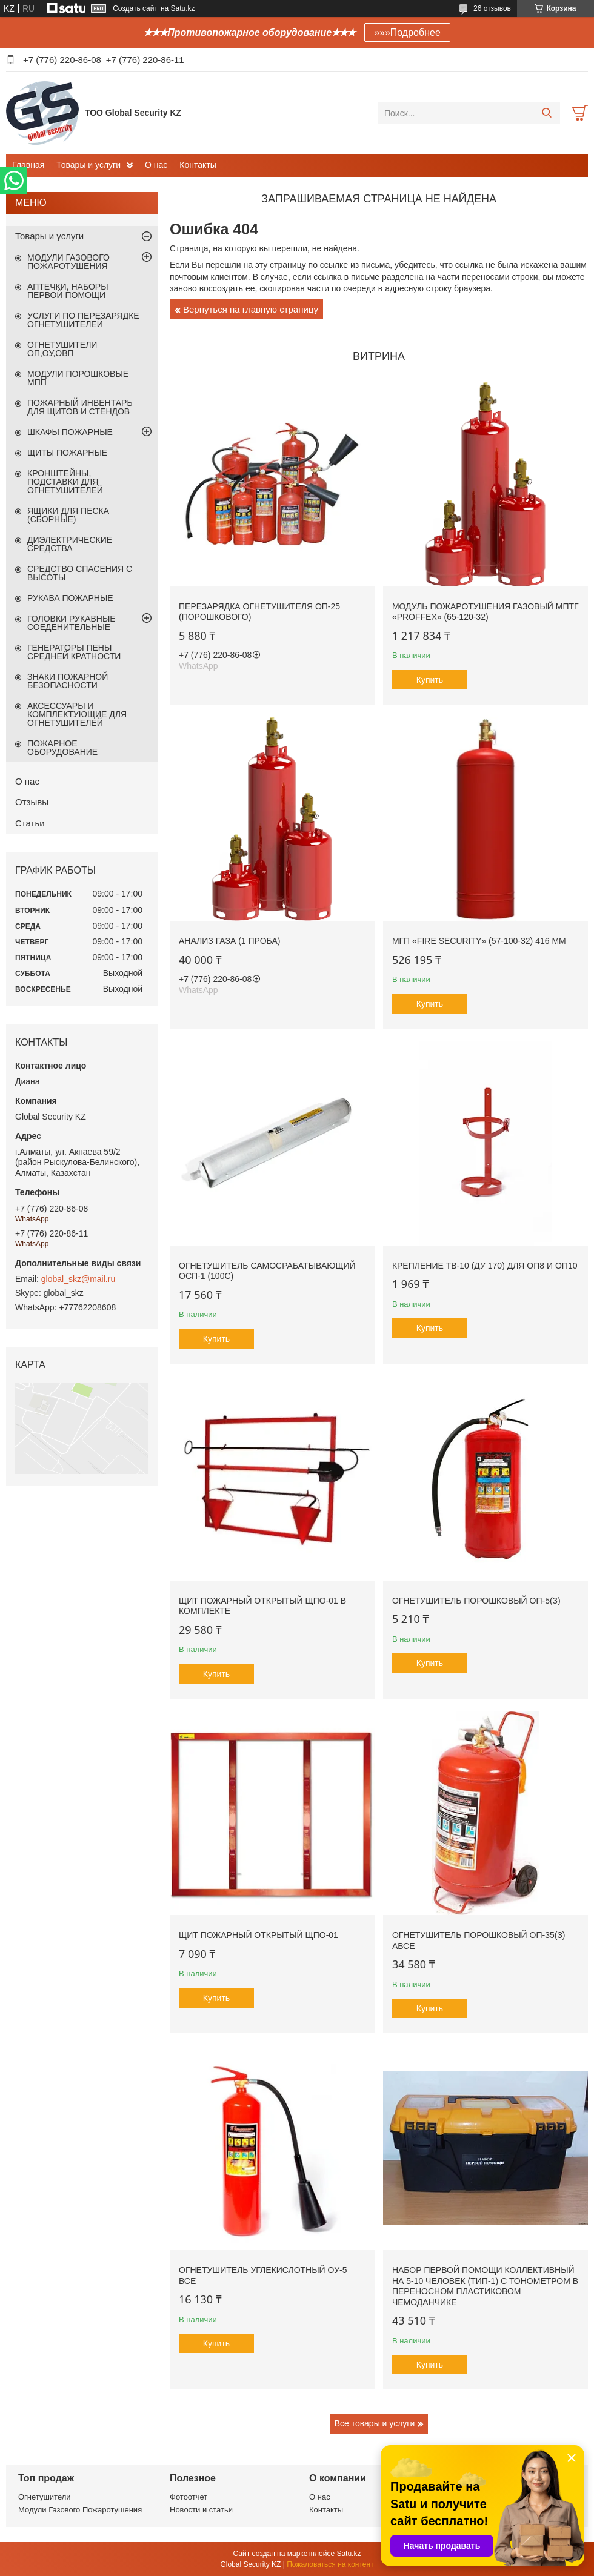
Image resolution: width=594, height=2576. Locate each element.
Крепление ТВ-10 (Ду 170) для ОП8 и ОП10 (485, 1265)
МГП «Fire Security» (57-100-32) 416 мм (479, 941)
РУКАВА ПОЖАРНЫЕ (70, 598)
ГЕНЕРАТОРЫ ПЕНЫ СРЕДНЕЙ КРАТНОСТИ (74, 652)
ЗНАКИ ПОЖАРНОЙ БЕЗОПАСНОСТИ (67, 681)
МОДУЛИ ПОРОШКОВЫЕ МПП (77, 378)
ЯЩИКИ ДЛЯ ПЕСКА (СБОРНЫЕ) (68, 515)
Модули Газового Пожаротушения (80, 2509)
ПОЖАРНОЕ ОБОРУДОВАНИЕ (62, 748)
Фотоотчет (188, 2496)
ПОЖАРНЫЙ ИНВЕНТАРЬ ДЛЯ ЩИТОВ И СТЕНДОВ (80, 407)
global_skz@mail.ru (78, 1279)
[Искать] (546, 113)
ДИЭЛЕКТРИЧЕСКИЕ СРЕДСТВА (69, 544)
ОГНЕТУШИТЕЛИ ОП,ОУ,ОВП (62, 349)
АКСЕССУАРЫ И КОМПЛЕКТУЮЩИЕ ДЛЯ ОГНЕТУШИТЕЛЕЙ (77, 714)
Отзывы (31, 802)
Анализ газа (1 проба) (229, 941)
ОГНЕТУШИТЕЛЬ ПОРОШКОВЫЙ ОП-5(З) (476, 1600)
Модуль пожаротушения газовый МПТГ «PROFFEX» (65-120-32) (485, 612)
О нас (156, 165)
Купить (429, 680)
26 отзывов (492, 8)
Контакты (197, 165)
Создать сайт (135, 8)
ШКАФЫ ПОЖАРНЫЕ (70, 432)
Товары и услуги (88, 165)
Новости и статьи (201, 2509)
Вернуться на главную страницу (250, 309)
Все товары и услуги (375, 2423)
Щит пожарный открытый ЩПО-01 (258, 1935)
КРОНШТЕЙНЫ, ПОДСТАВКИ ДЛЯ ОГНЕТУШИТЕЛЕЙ (65, 481)
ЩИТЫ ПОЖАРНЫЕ (67, 452)
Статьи (30, 823)
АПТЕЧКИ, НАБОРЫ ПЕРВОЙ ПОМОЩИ (67, 291)
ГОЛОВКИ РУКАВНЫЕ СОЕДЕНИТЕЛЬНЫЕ (71, 623)
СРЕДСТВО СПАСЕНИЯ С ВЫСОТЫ (79, 573)
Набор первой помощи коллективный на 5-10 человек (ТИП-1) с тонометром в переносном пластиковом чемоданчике (485, 2286)
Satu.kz (348, 2553)
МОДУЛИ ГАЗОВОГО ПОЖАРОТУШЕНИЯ (68, 262)
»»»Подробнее (407, 32)
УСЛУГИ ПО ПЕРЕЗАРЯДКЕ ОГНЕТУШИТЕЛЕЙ (83, 320)
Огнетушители (44, 2496)
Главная (28, 165)
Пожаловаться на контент (330, 2564)
